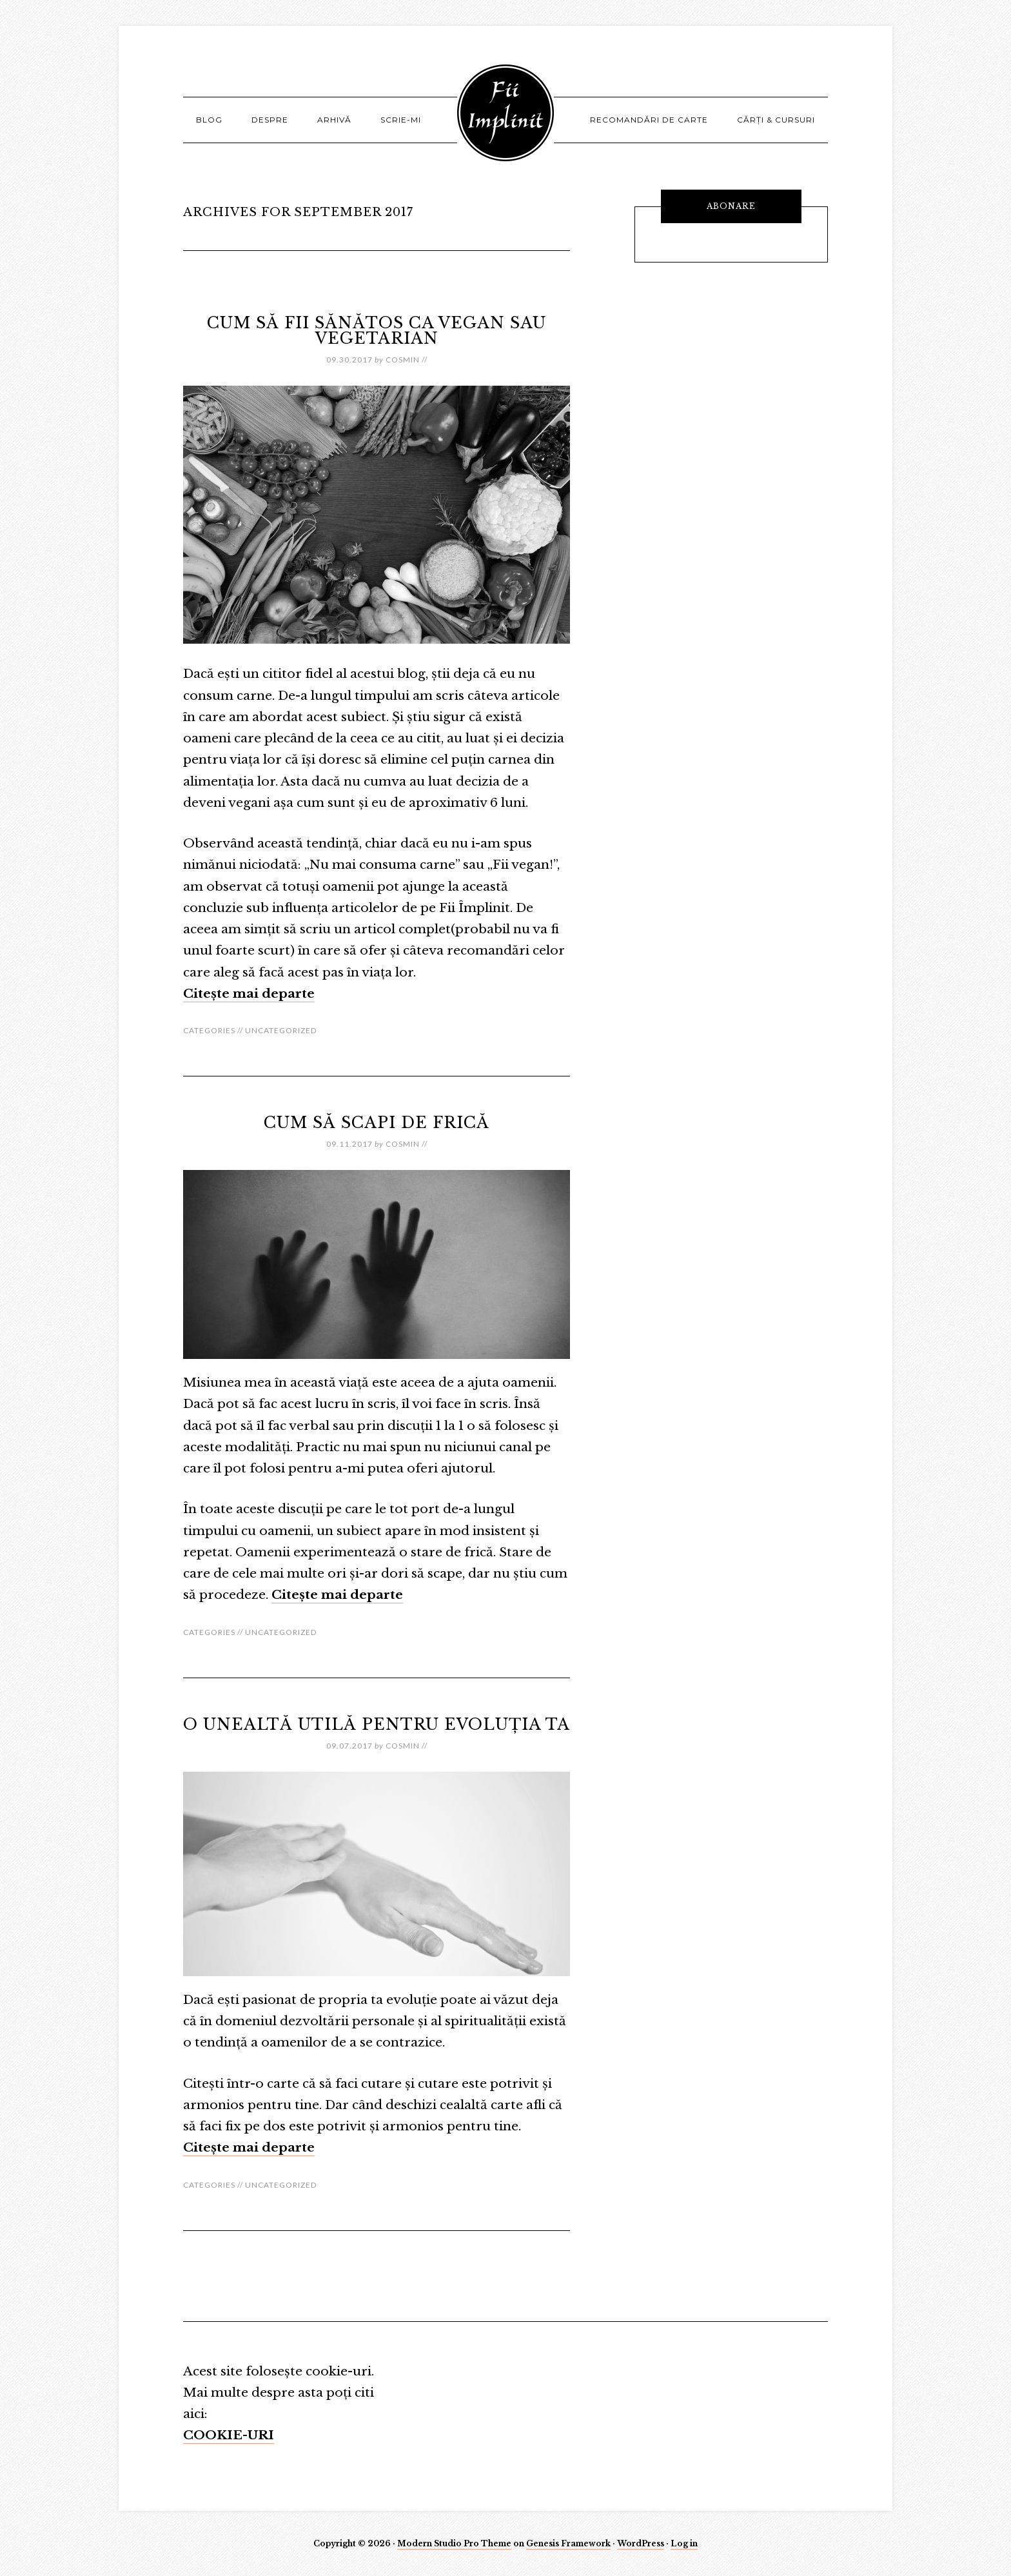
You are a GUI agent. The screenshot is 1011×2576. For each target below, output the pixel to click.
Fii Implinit (505, 112)
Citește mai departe (249, 993)
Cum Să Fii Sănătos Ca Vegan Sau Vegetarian (376, 330)
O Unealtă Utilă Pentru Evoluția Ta (376, 1724)
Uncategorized (281, 1030)
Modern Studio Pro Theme (454, 2543)
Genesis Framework (568, 2543)
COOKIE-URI (228, 2435)
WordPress (640, 2543)
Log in (684, 2543)
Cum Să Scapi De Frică (376, 1122)
